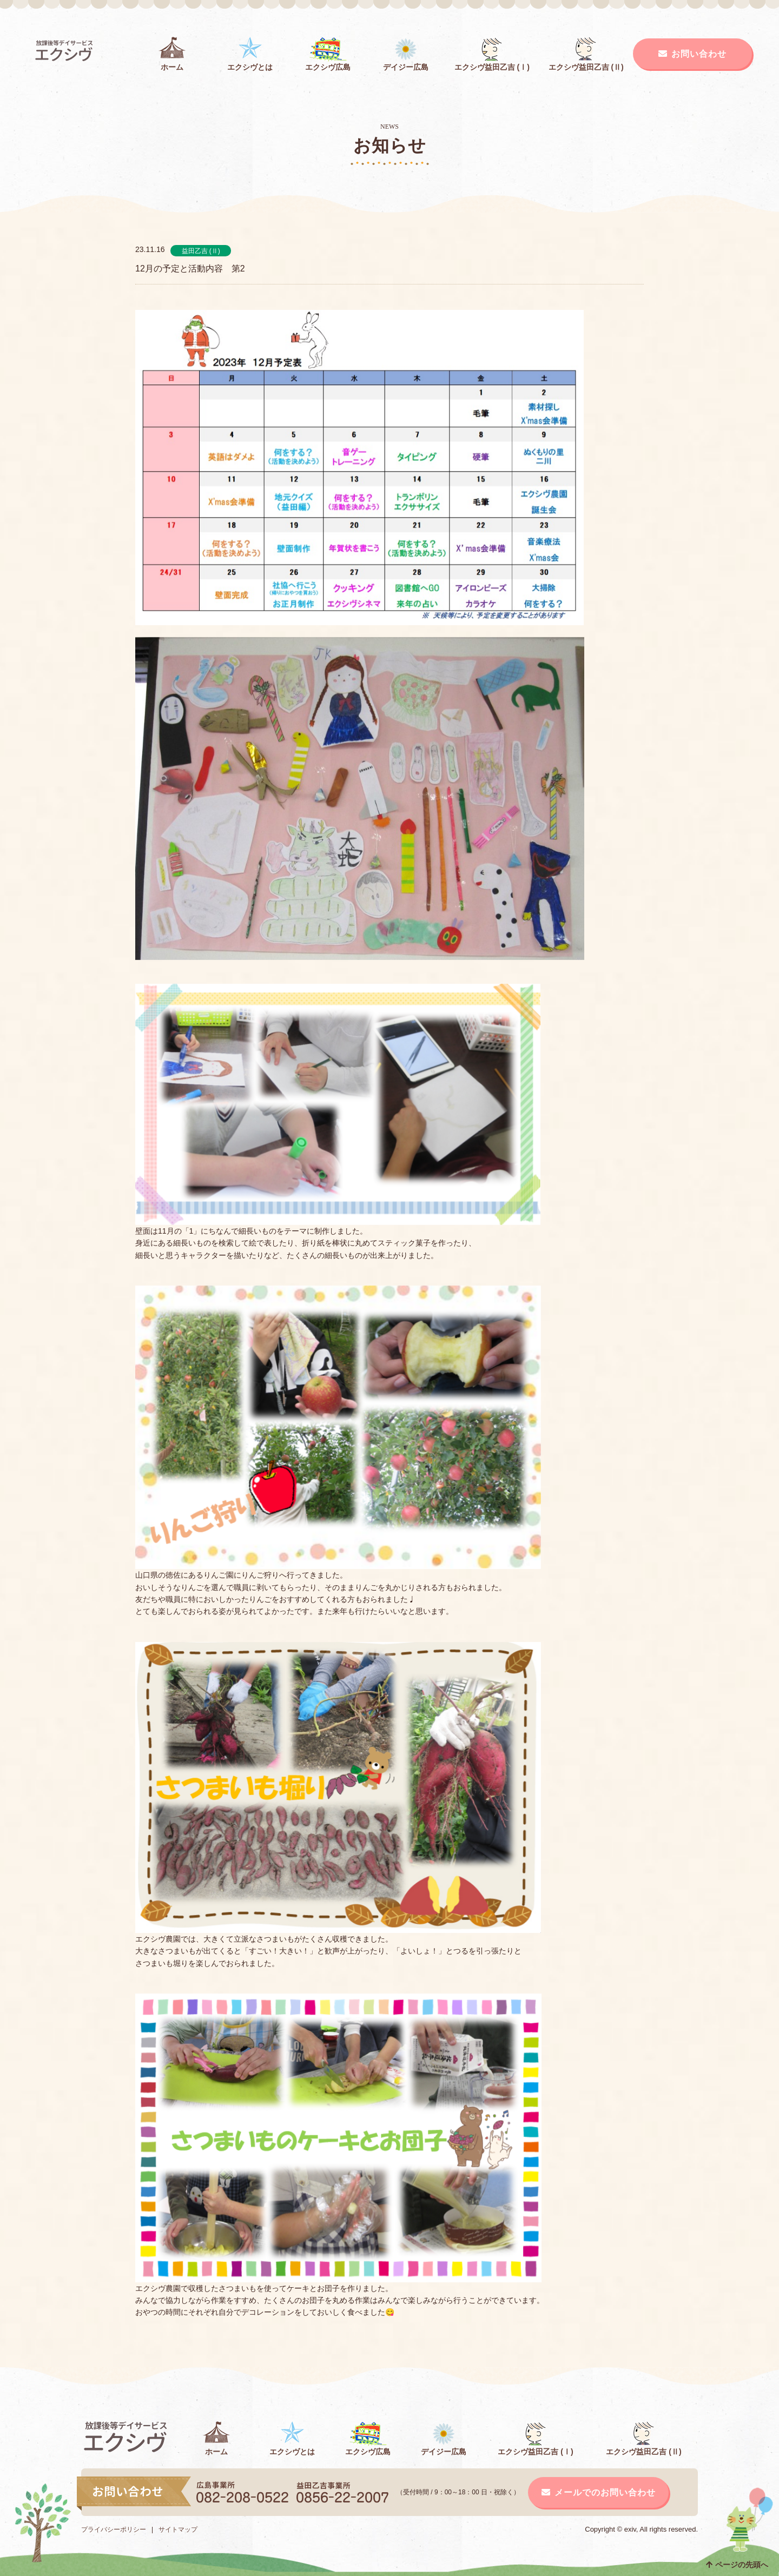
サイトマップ (178, 2529)
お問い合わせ (692, 53)
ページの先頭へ (737, 2564)
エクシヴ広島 (328, 54)
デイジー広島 (405, 54)
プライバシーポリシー (113, 2529)
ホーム (172, 54)
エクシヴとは (250, 54)
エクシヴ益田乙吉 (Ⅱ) (586, 54)
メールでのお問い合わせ (599, 2492)
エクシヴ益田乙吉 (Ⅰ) (491, 54)
